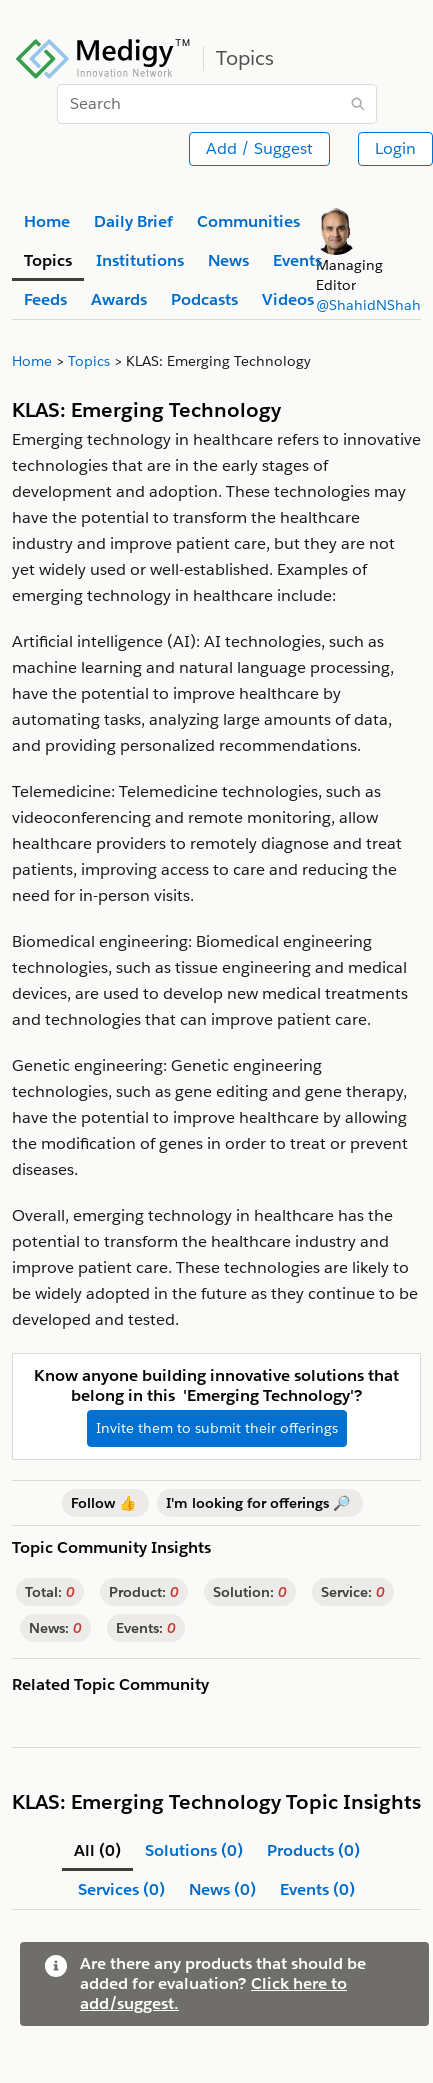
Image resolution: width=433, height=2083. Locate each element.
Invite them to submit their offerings (217, 1428)
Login (395, 148)
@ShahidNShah (368, 305)
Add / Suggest (259, 148)
